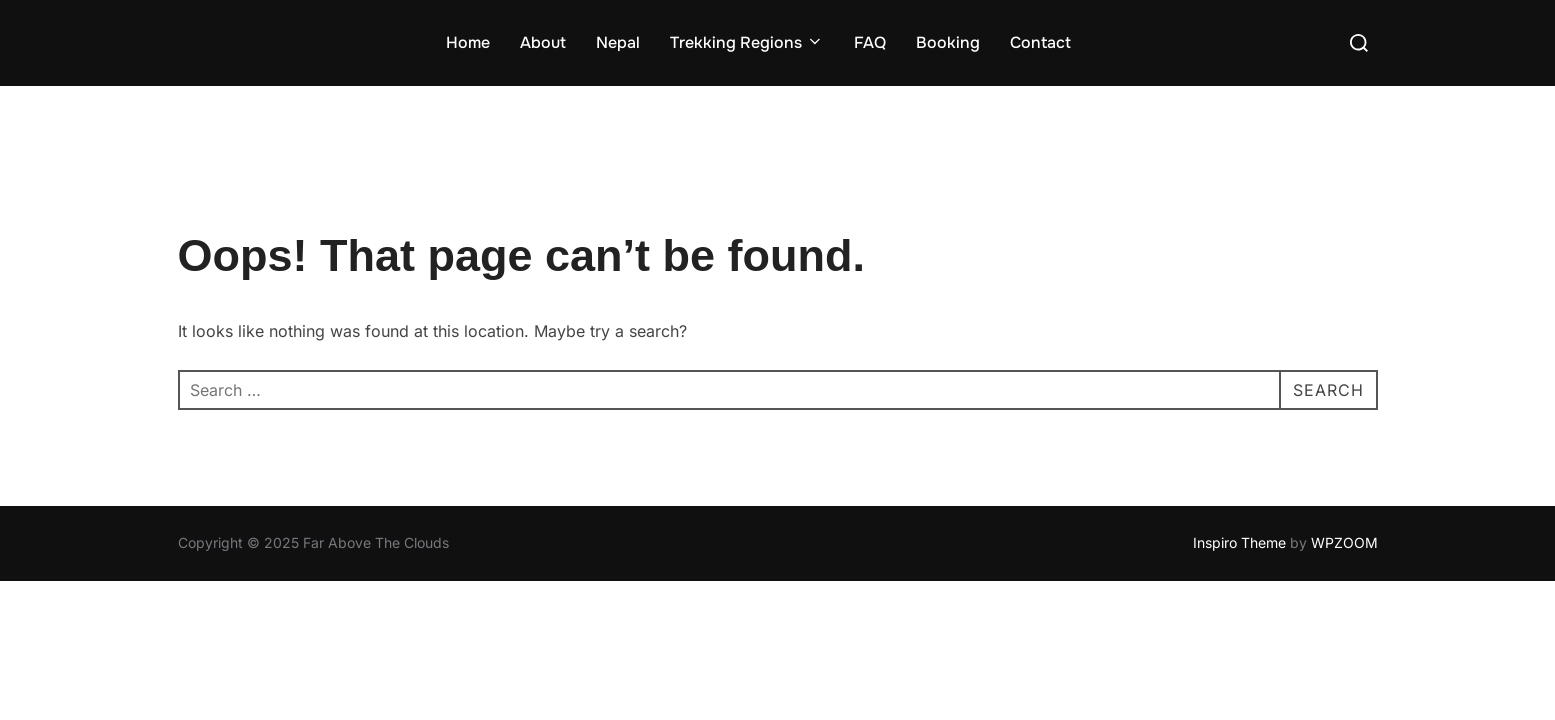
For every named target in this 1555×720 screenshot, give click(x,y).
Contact (1040, 42)
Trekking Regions (747, 42)
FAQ (870, 42)
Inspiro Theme (1239, 542)
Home (468, 42)
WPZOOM (1344, 542)
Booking (948, 42)
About (543, 42)
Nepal (618, 42)
